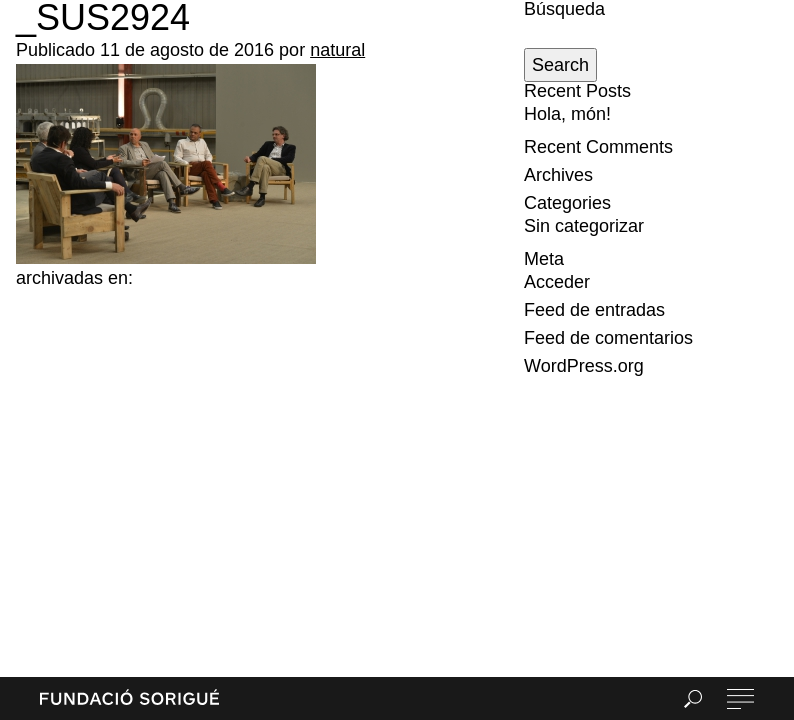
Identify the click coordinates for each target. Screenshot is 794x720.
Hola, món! (567, 114)
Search (560, 65)
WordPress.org (584, 366)
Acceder (557, 282)
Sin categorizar (584, 226)
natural (337, 50)
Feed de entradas (594, 310)
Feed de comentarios (608, 338)
